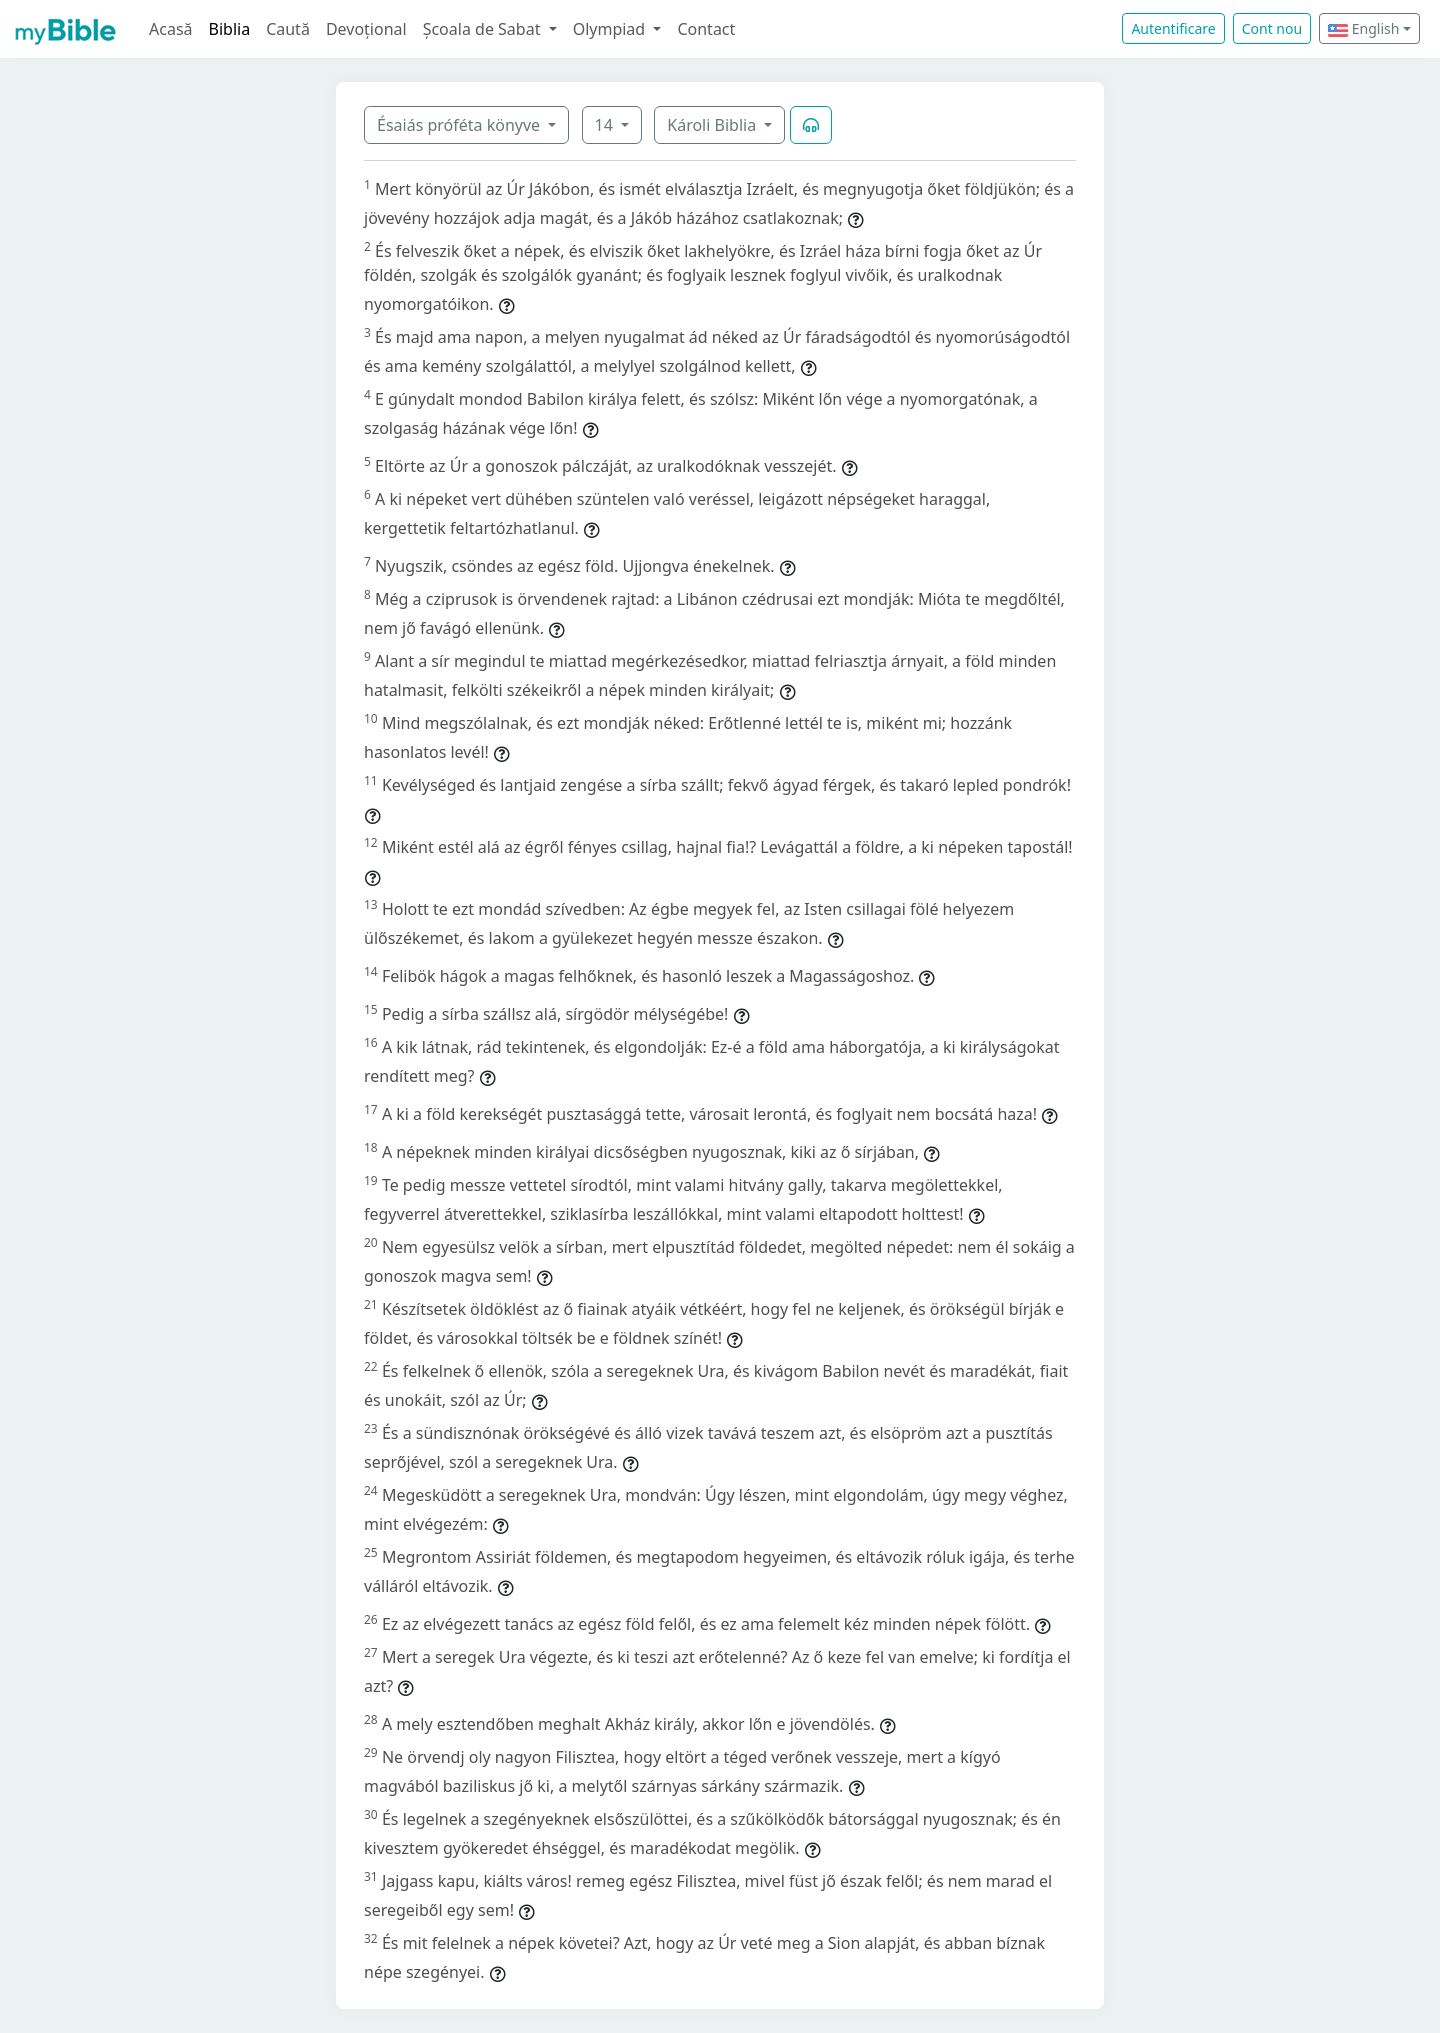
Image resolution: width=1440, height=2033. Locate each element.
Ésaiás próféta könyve (460, 125)
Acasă (171, 29)
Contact (706, 29)
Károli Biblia (713, 125)
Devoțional (366, 29)
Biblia (230, 29)
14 (606, 125)
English (1363, 28)
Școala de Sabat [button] (484, 29)
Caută (288, 29)
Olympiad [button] (611, 29)
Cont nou (1272, 28)
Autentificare (1173, 28)
